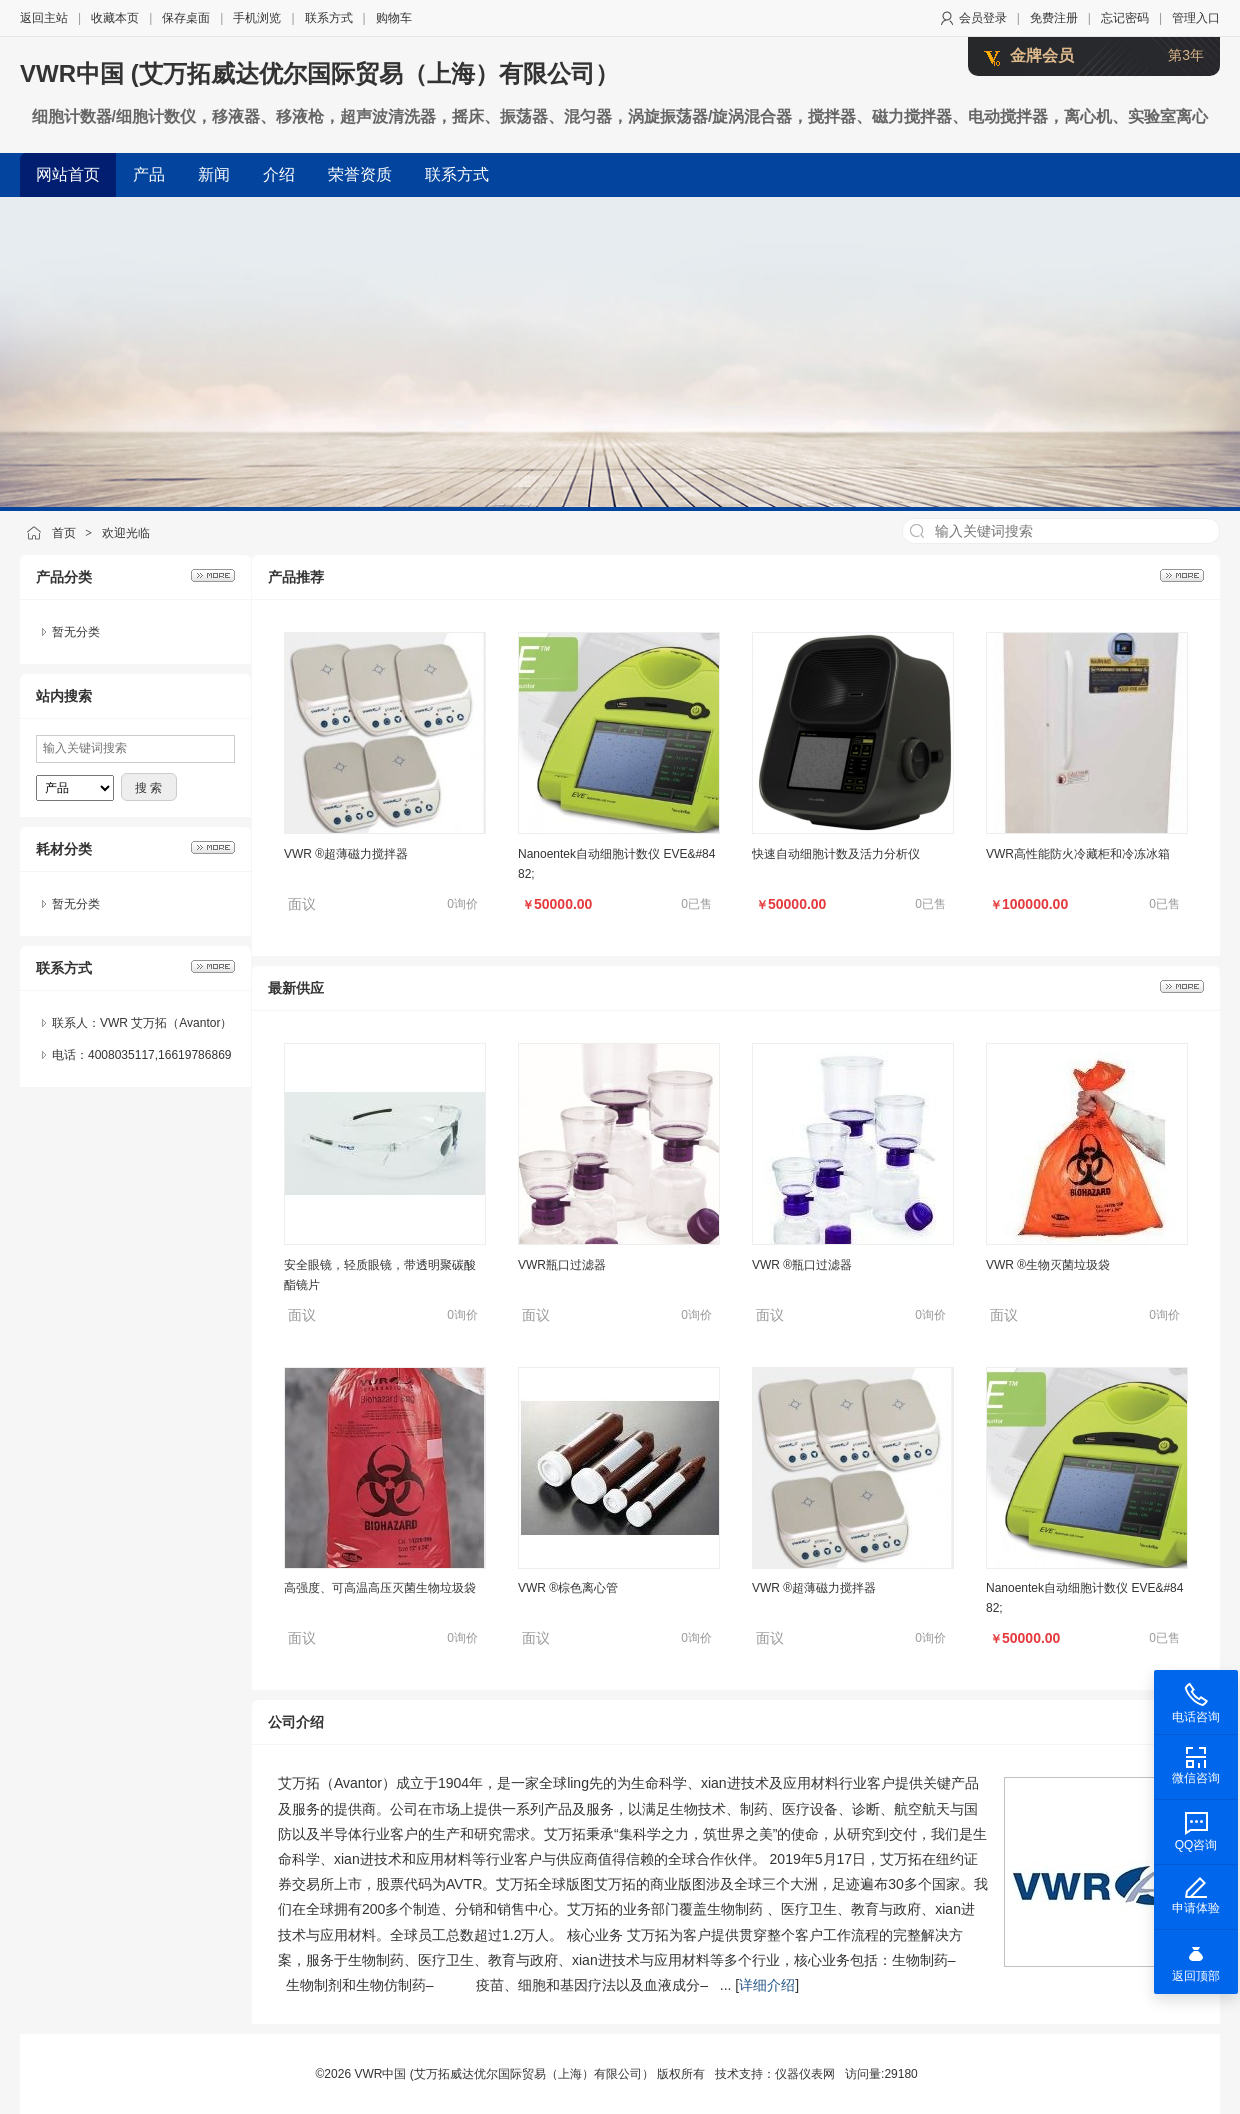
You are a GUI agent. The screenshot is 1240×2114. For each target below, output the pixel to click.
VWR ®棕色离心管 (568, 1588)
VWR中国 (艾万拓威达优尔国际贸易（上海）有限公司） (319, 73)
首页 (64, 533)
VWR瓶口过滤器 (562, 1265)
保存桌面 (186, 18)
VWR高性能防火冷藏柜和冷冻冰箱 (1078, 854)
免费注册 (1054, 18)
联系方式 (329, 18)
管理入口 (1196, 18)
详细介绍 (767, 1985)
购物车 (394, 18)
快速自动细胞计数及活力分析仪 (836, 854)
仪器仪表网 (805, 2074)
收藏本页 (115, 18)
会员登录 (983, 18)
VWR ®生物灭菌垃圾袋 (1048, 1265)
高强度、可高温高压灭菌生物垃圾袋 (380, 1588)
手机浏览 (257, 18)
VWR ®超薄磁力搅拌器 (346, 854)
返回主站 (44, 18)
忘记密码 (1125, 18)
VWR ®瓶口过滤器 (802, 1265)
